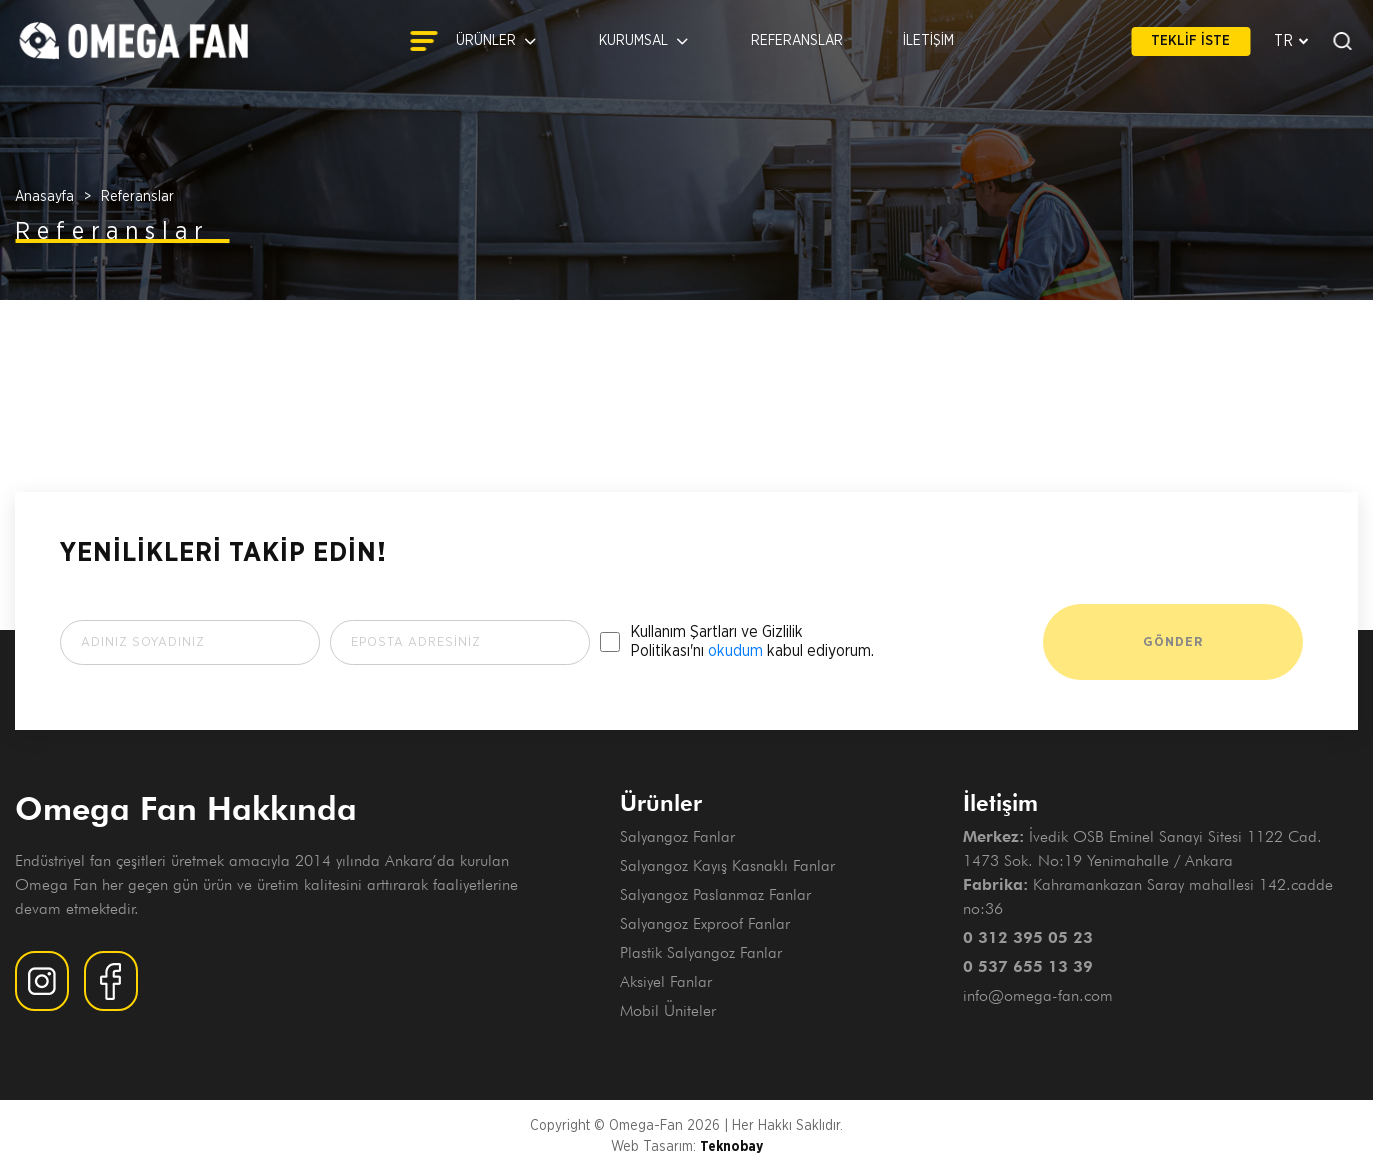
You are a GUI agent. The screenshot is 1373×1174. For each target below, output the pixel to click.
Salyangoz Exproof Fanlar (705, 923)
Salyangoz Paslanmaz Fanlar (715, 894)
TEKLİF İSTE (1190, 41)
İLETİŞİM (928, 41)
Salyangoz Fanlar (677, 836)
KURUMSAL (645, 41)
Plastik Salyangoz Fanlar (701, 952)
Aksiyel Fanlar (666, 981)
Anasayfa (44, 197)
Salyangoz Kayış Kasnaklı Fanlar (727, 865)
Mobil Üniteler (668, 1010)
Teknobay (731, 1147)
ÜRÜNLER (474, 41)
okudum (735, 651)
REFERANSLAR (797, 41)
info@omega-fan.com (1038, 995)
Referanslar (137, 197)
